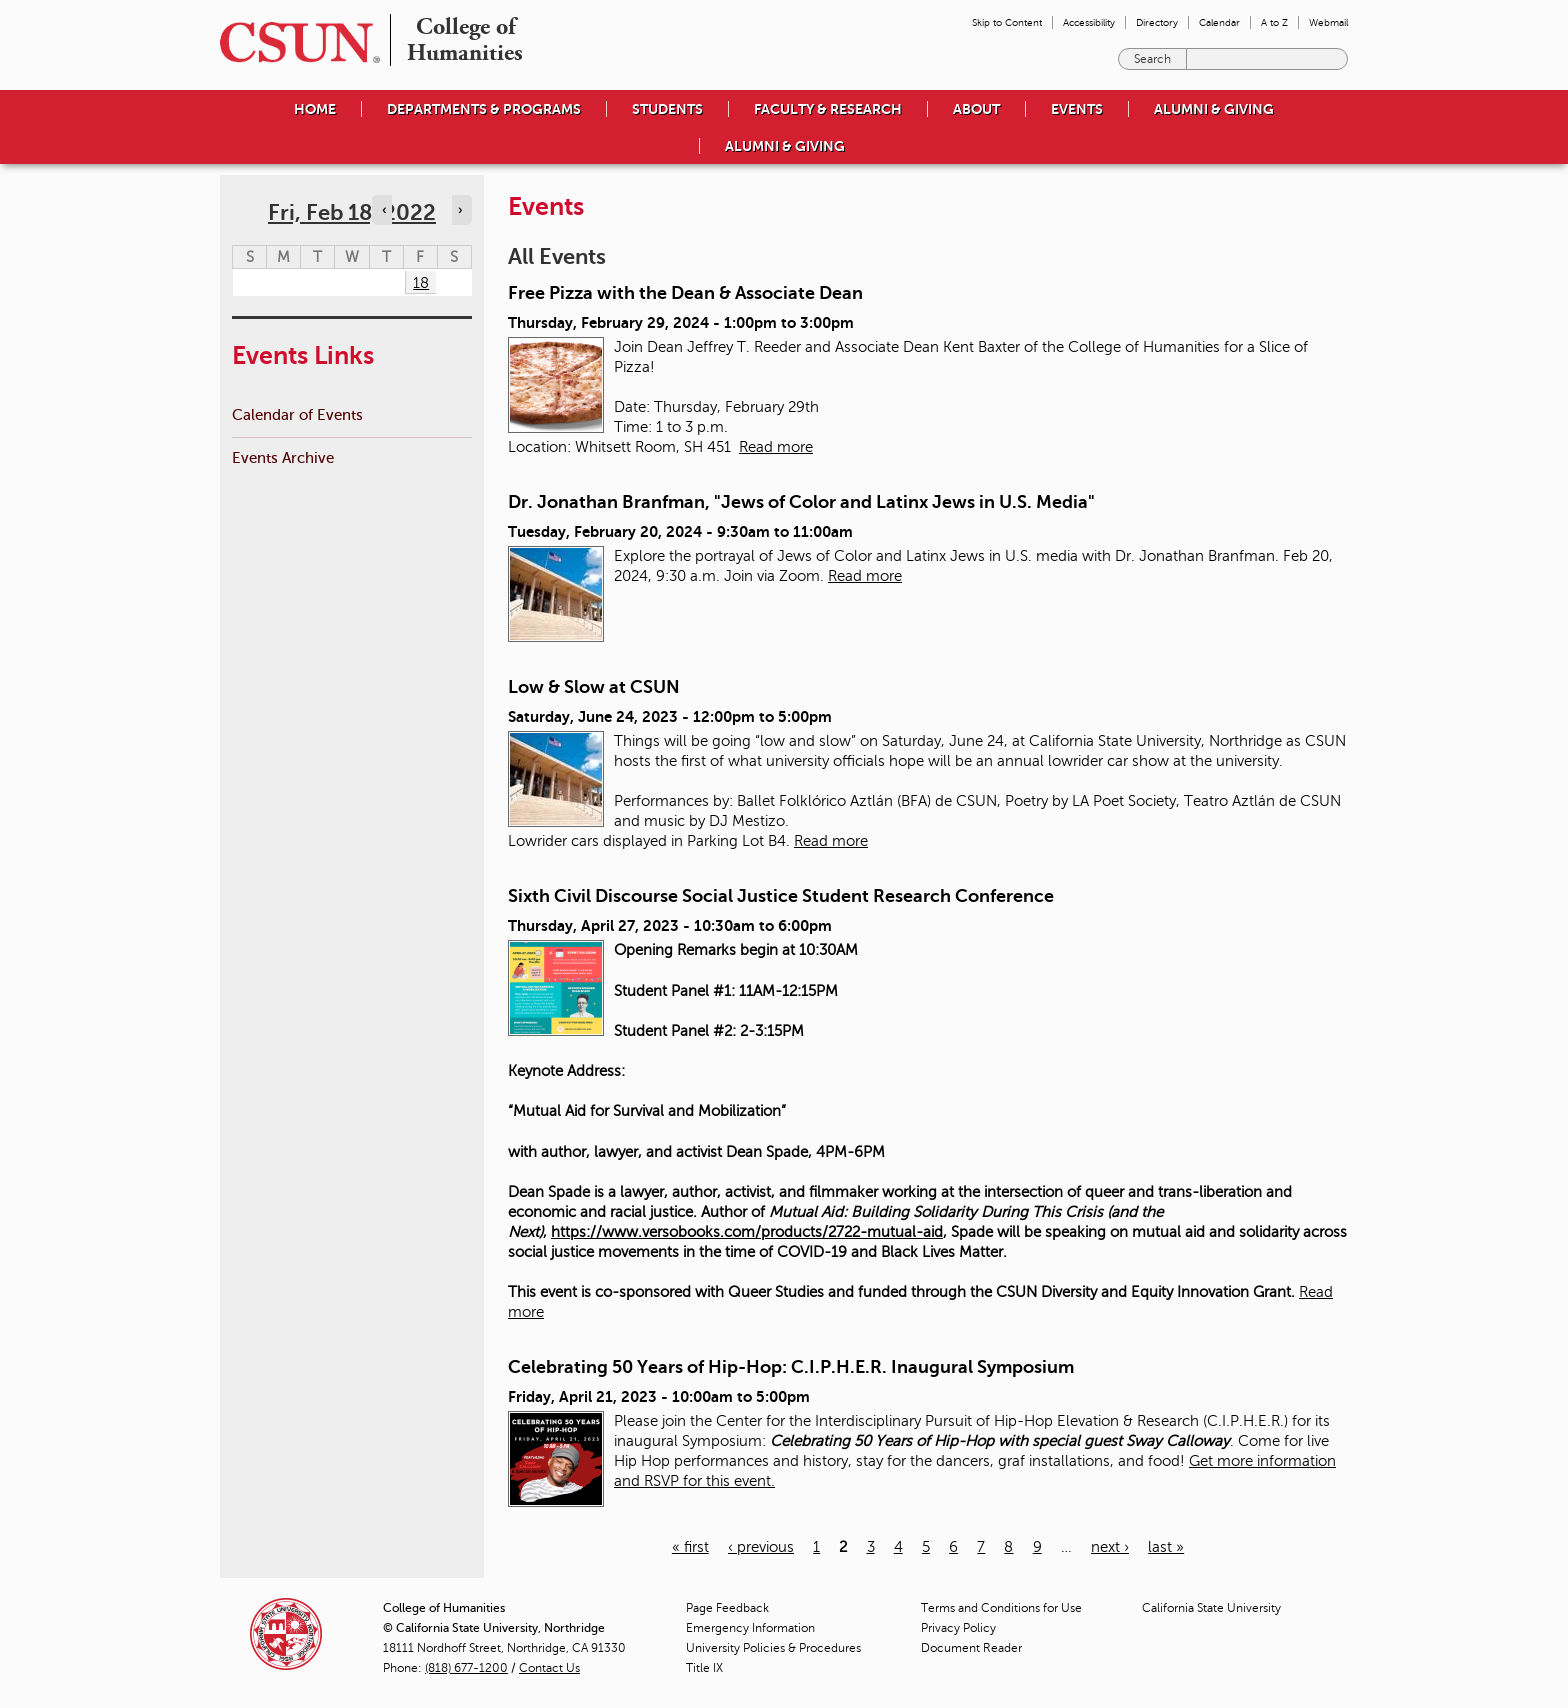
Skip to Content (1007, 22)
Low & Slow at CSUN (594, 687)
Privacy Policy (958, 1628)
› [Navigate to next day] (460, 210)
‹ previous (761, 1547)
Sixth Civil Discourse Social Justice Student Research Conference (781, 896)
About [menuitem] (976, 109)
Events (1077, 109)
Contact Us (549, 1668)
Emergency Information (750, 1628)
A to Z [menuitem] (1274, 22)
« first (690, 1547)
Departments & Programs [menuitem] (484, 109)
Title (704, 1668)
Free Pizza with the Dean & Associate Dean (685, 293)
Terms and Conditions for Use (1001, 1608)
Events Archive (283, 457)
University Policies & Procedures (773, 1648)
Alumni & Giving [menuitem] (1214, 109)
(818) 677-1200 (466, 1668)
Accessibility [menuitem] (1089, 22)
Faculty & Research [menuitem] (828, 109)
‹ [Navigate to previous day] (384, 210)
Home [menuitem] (315, 109)
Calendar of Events (297, 414)
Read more (776, 447)
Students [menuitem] (667, 109)
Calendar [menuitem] (1219, 22)
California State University (1211, 1608)
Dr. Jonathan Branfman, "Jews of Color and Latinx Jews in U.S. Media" (801, 502)
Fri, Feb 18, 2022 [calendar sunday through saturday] (352, 212)
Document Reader (971, 1648)
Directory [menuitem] (1157, 22)
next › (1110, 1547)
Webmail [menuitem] (1328, 22)
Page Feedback (727, 1608)
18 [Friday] (421, 283)
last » (1166, 1547)
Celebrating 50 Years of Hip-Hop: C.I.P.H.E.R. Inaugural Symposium (791, 1367)
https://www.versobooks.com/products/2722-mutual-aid (747, 1232)
